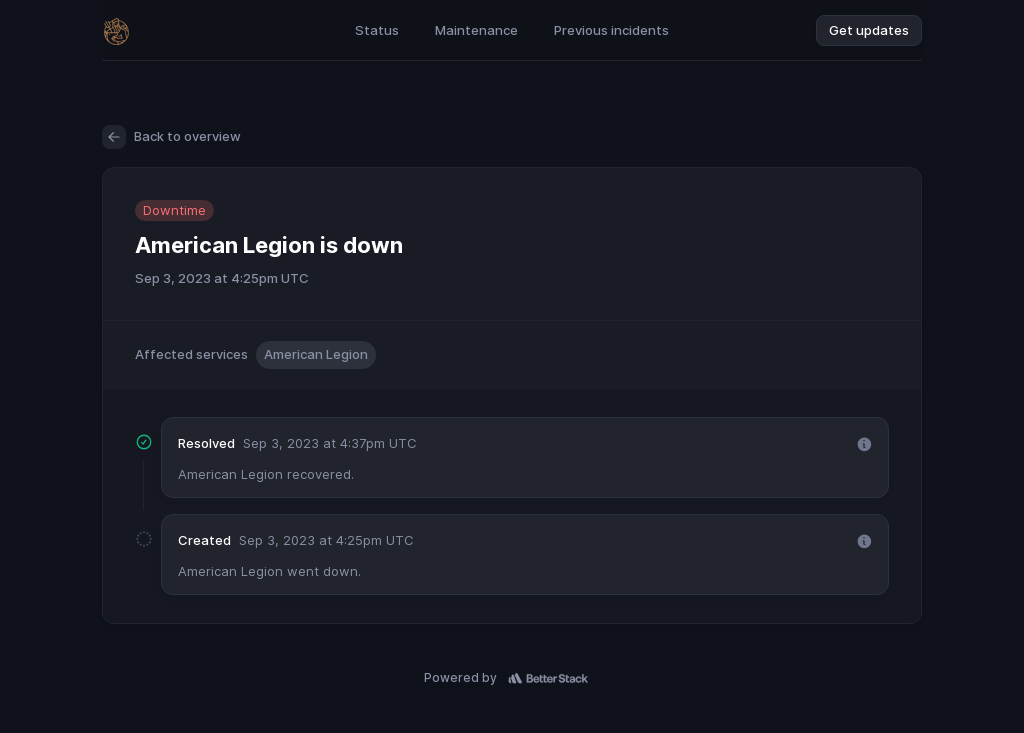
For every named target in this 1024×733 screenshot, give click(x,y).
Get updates (869, 30)
